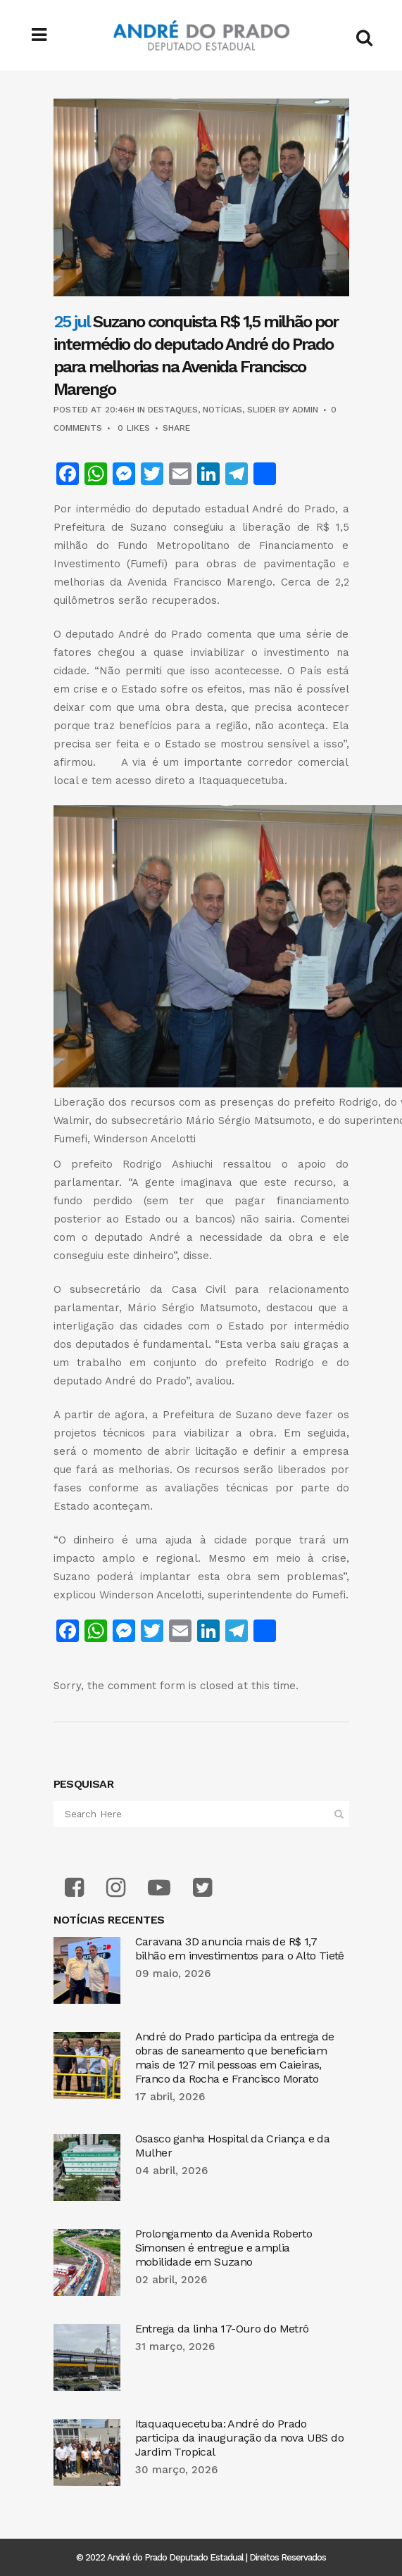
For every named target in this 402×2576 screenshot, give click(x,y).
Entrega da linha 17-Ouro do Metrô (222, 2328)
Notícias (222, 410)
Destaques (173, 410)
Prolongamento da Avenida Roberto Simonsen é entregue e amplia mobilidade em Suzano (224, 2247)
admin (305, 410)
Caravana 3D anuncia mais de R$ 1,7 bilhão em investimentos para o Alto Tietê (239, 1948)
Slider (261, 410)
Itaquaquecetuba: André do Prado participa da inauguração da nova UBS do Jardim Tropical (239, 2437)
